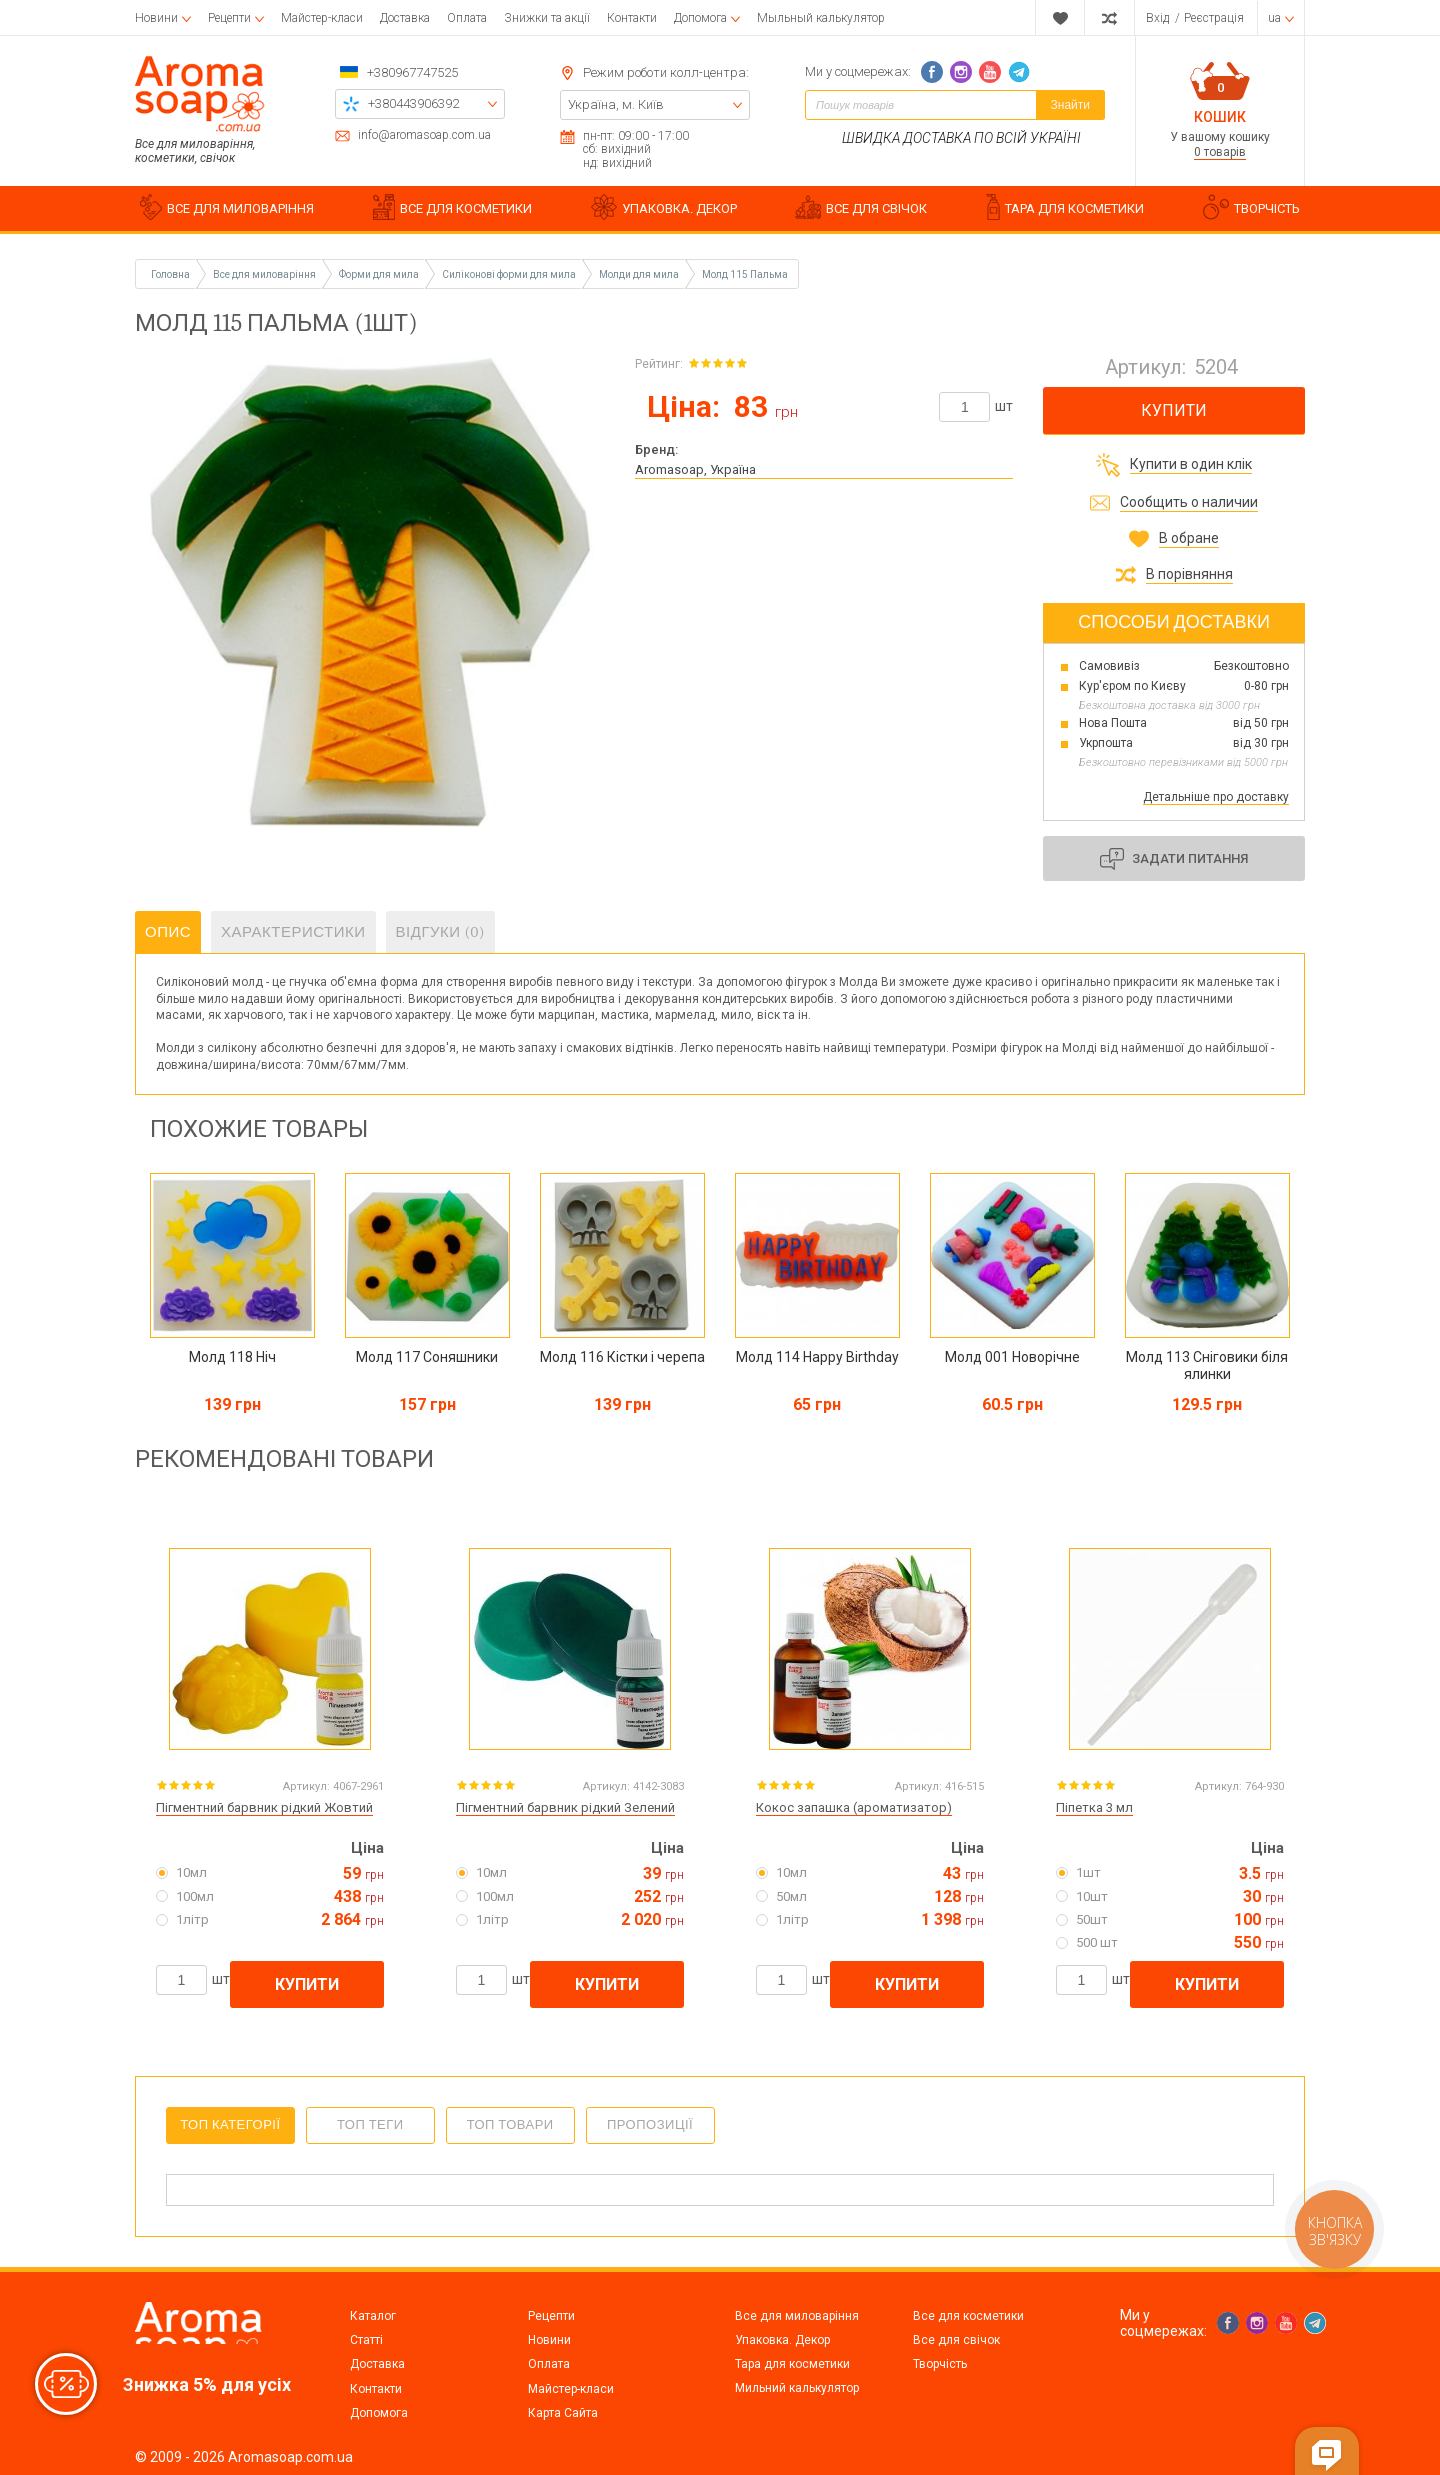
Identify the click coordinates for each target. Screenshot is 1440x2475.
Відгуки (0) (441, 932)
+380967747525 (412, 72)
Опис (168, 932)
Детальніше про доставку (1216, 797)
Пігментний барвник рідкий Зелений (565, 1807)
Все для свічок (956, 2340)
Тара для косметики (792, 2364)
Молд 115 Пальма (745, 274)
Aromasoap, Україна (695, 469)
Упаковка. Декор (782, 2340)
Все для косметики (968, 2316)
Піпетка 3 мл (1094, 1807)
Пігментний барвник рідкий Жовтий (264, 1807)
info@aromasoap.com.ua (424, 135)
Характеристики (293, 932)
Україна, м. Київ (616, 104)
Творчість (940, 2364)
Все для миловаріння (797, 2316)
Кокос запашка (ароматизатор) (854, 1807)
